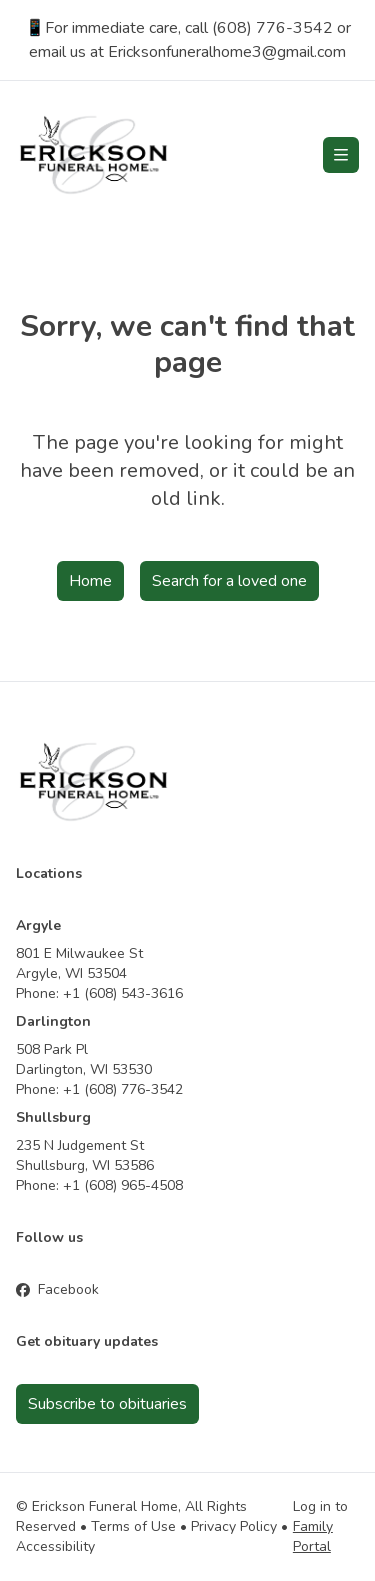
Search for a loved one (229, 581)
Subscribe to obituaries (107, 1404)
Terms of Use (133, 1526)
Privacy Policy (234, 1526)
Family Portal (313, 1536)
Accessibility (55, 1546)
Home (90, 581)
